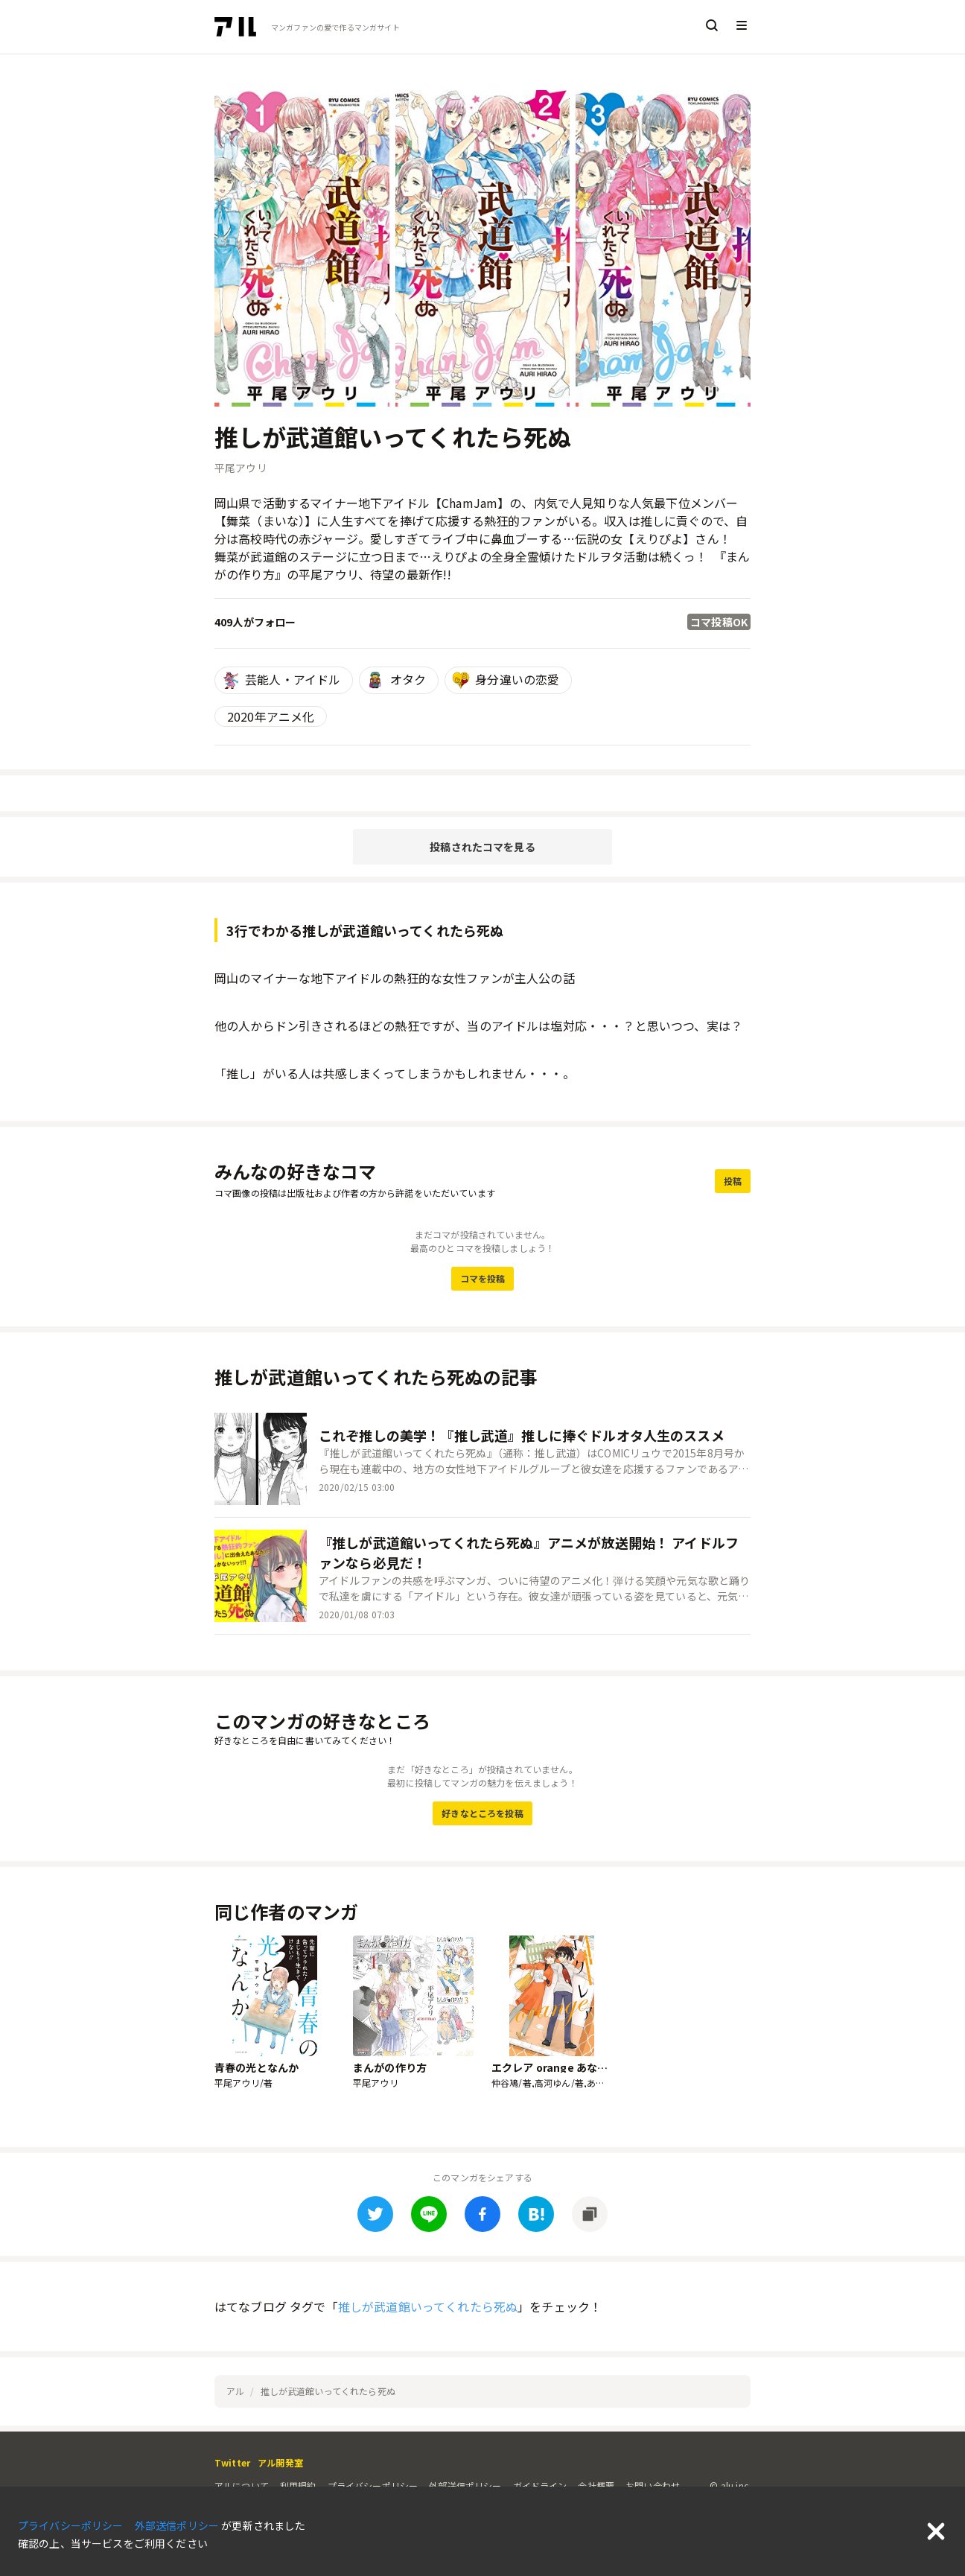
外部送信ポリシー (465, 2485)
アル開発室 (280, 2462)
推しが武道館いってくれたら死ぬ (427, 2306)
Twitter (232, 2462)
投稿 (733, 1180)
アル (235, 2391)
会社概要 (596, 2485)
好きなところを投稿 (482, 1813)
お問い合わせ (652, 2485)
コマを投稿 (483, 1278)
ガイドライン (540, 2485)
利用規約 (298, 2485)
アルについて (241, 2485)
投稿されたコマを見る (482, 846)
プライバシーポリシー (373, 2485)
